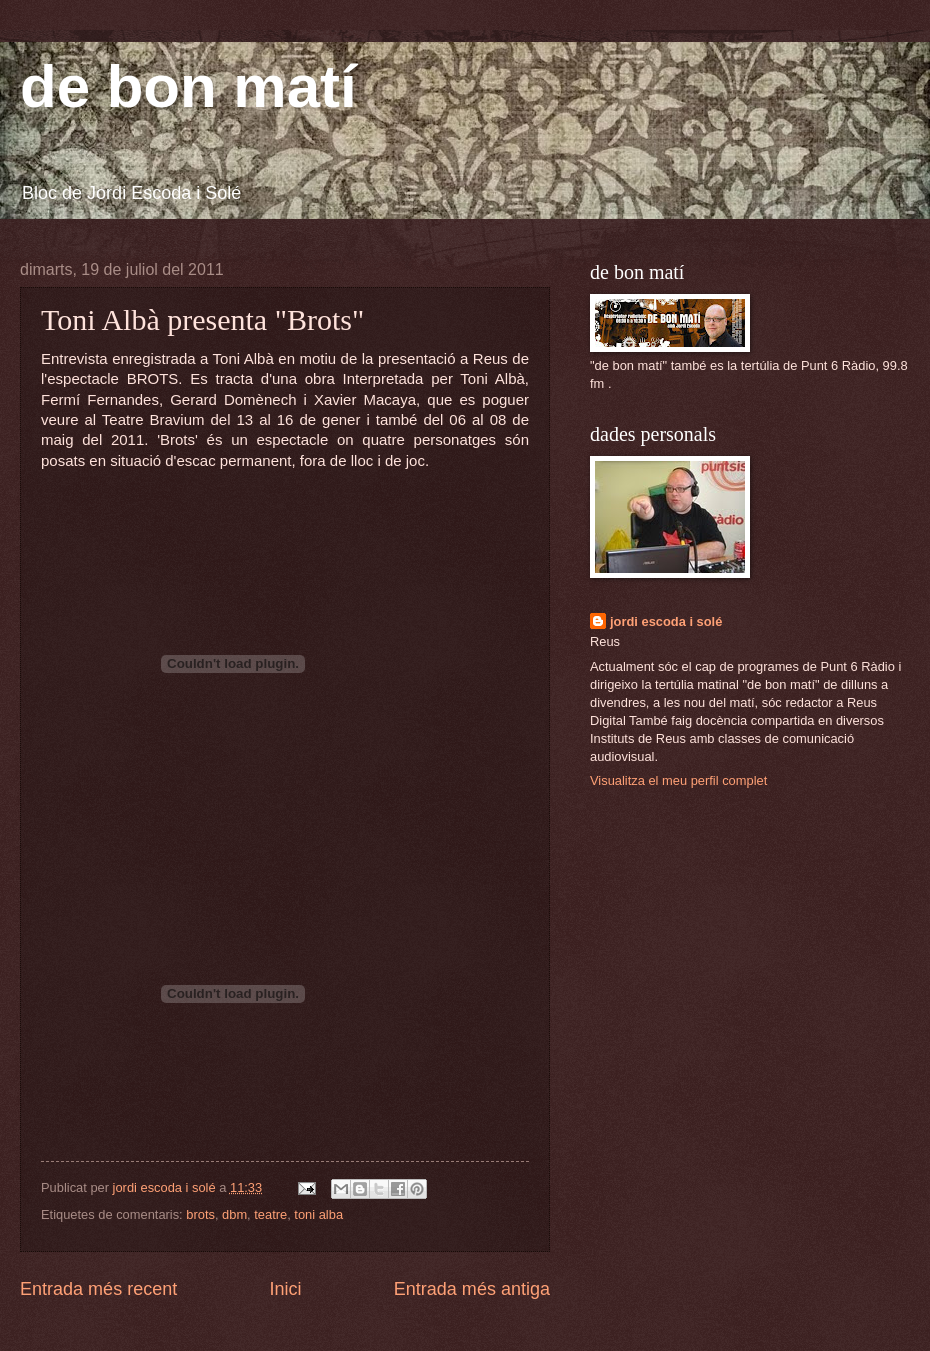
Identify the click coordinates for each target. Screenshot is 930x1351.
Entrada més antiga (472, 1289)
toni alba (318, 1214)
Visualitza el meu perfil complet (678, 780)
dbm (234, 1214)
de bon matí (188, 86)
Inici (285, 1289)
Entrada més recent (98, 1289)
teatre (270, 1214)
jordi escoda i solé (666, 621)
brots (200, 1214)
